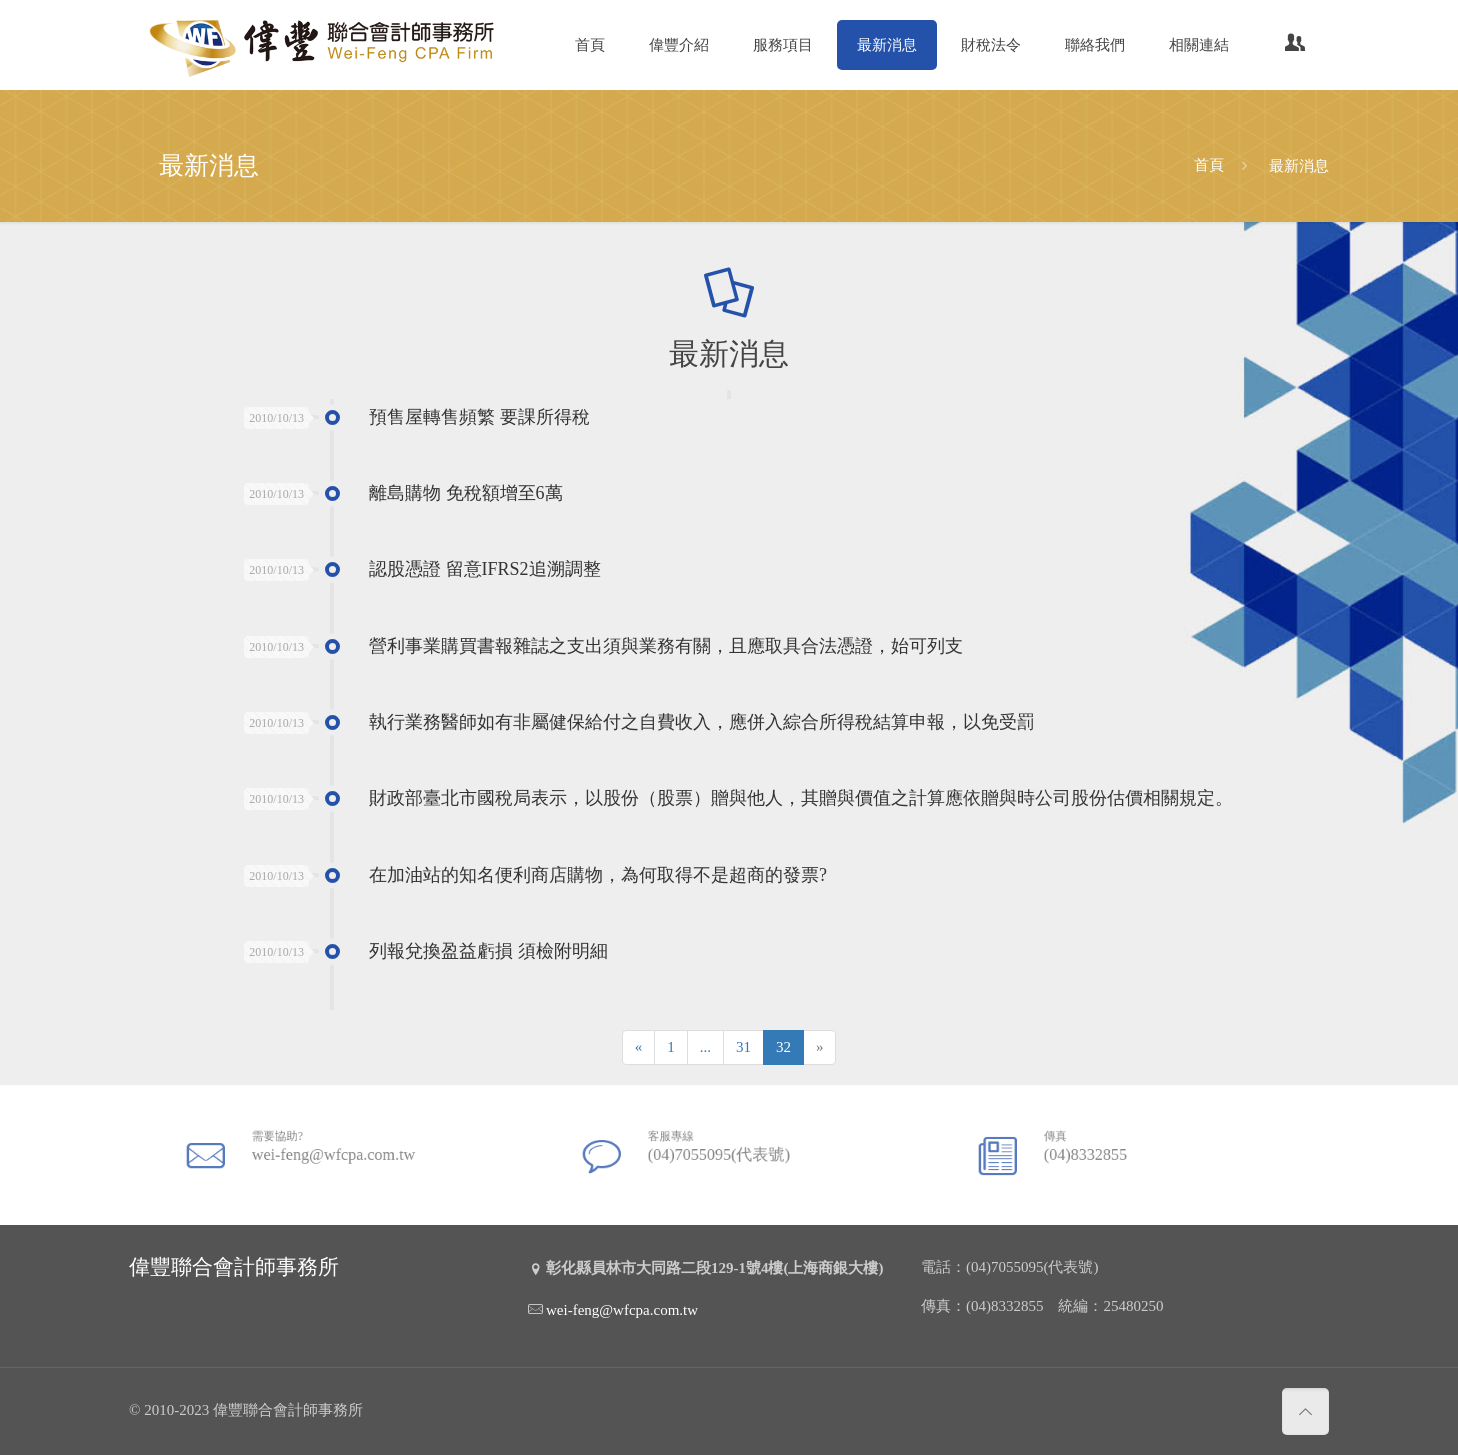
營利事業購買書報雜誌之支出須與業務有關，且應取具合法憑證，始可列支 (666, 646)
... (705, 1047)
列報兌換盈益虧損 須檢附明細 (488, 952)
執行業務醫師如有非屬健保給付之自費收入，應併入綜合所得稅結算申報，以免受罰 (702, 722)
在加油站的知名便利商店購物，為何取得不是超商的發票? (598, 875)
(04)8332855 (1099, 1149)
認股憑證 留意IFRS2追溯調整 (485, 570)
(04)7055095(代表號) (720, 1149)
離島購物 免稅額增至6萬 (466, 493)
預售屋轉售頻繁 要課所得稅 (479, 417)
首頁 (1209, 165)
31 (743, 1047)
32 (783, 1047)
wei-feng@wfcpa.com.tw (330, 1149)
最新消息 (1299, 165)
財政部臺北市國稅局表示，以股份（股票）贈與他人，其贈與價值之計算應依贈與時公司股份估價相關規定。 (801, 799)
